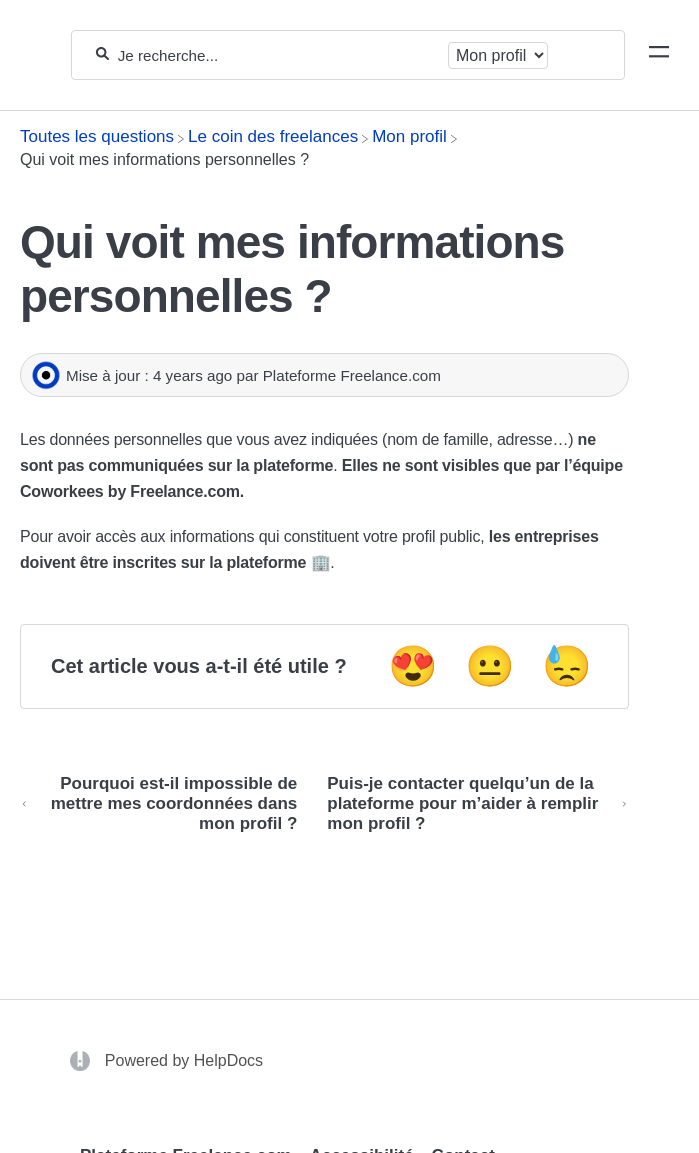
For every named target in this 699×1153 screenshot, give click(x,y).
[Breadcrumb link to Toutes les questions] (97, 136)
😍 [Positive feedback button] (413, 666)
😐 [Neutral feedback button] (490, 666)
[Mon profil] (409, 136)
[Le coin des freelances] (273, 136)
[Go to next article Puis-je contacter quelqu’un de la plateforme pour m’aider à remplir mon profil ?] (470, 804)
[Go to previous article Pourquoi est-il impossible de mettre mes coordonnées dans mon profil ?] (166, 804)
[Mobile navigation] (659, 55)
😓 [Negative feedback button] (567, 666)
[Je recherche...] (278, 55)
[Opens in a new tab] (82, 1059)
